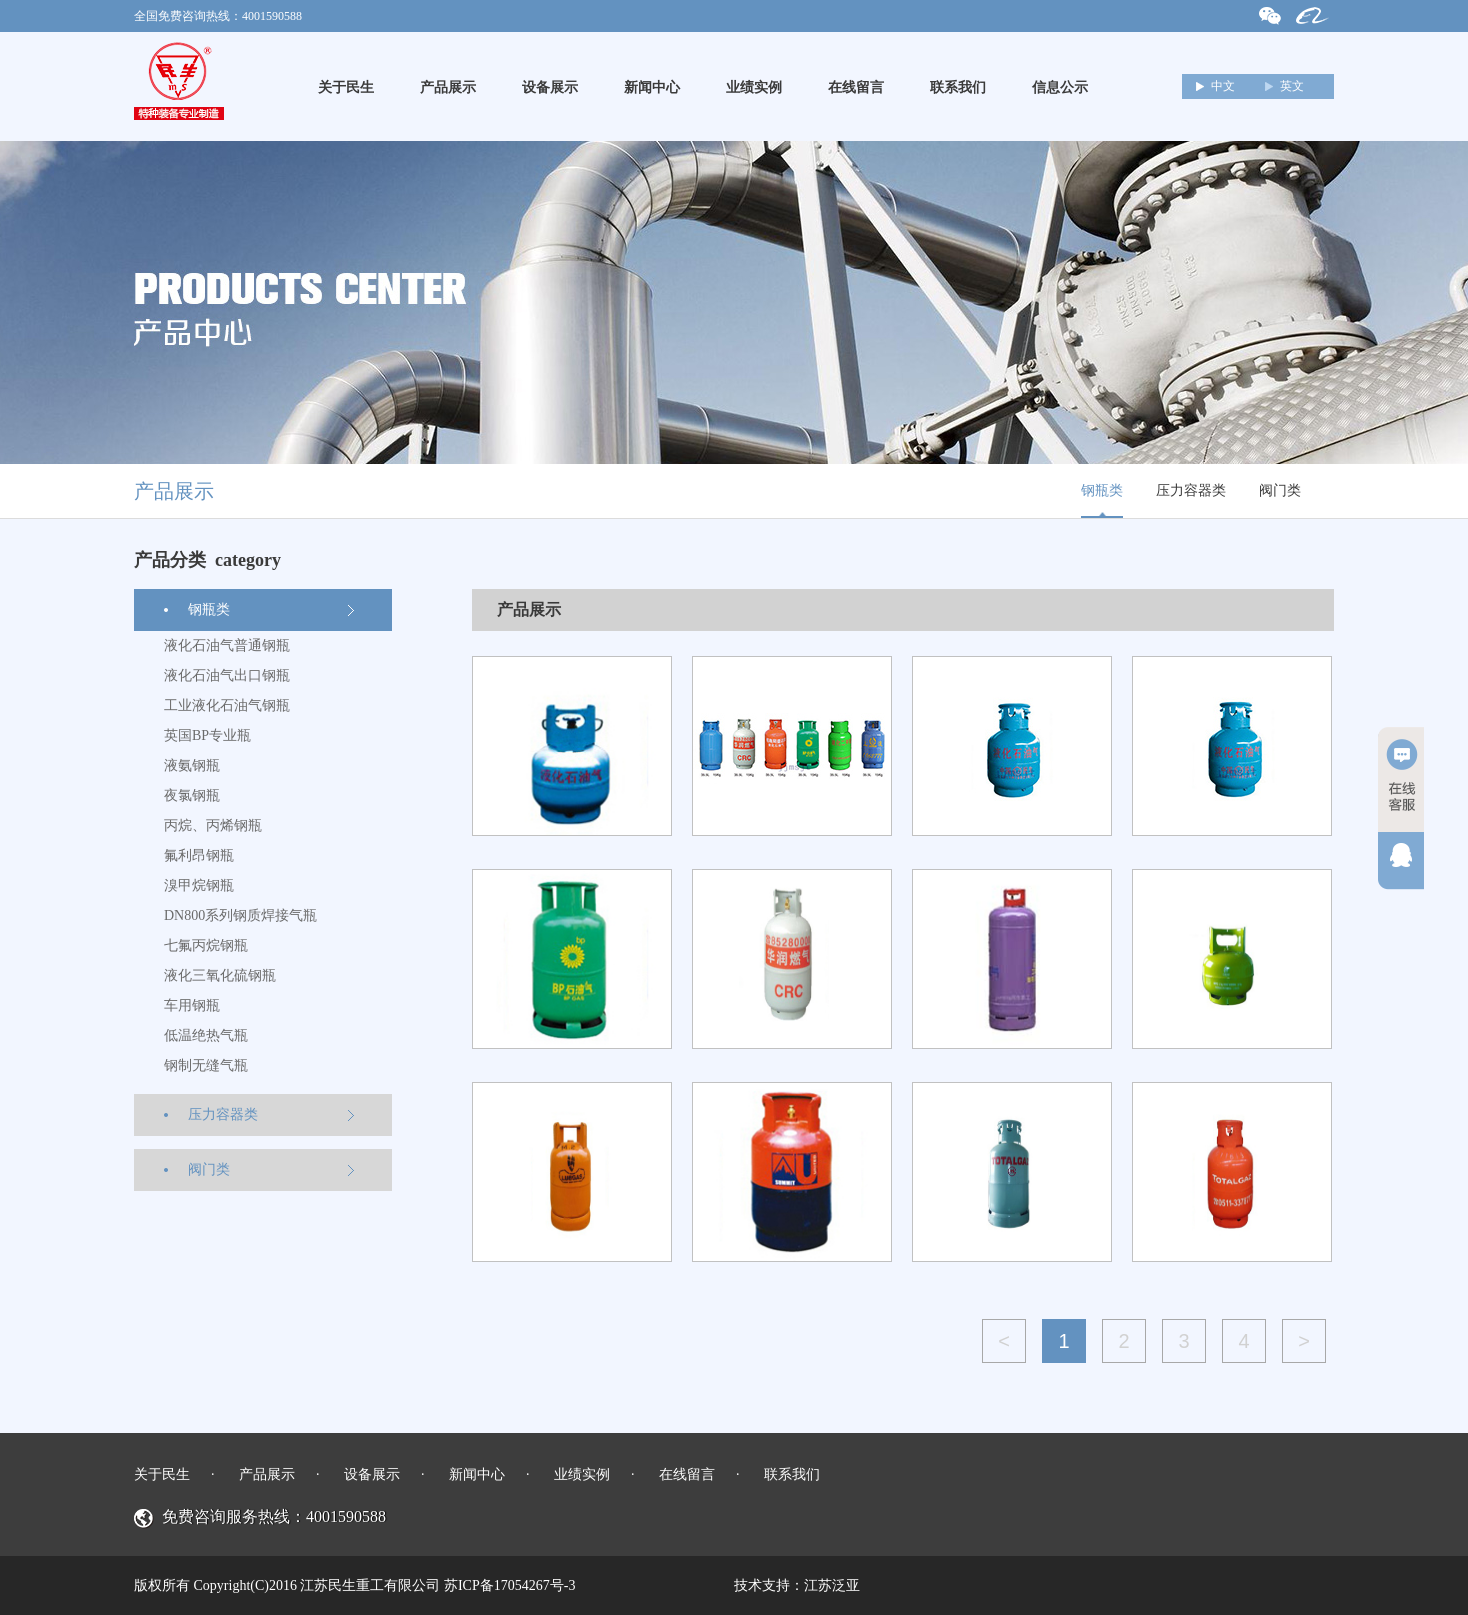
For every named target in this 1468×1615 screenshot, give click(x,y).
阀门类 (1280, 490)
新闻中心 (652, 87)
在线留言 (856, 87)
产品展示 (448, 87)
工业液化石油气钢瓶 (227, 705)
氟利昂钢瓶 (199, 855)
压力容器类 (1191, 490)
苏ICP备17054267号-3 (509, 1585)
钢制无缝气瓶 (206, 1065)
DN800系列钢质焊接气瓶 (240, 915)
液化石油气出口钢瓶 (227, 675)
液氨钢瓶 (192, 765)
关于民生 (346, 87)
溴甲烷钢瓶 (199, 885)
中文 (1223, 86)
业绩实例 (754, 87)
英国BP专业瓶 (207, 735)
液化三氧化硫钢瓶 (220, 975)
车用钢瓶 (192, 1005)
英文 (1292, 86)
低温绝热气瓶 (206, 1035)
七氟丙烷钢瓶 (206, 945)
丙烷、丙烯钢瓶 (213, 825)
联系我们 (958, 87)
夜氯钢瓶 (192, 795)
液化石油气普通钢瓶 (227, 645)
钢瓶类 (1102, 490)
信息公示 (1060, 87)
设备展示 (550, 87)
